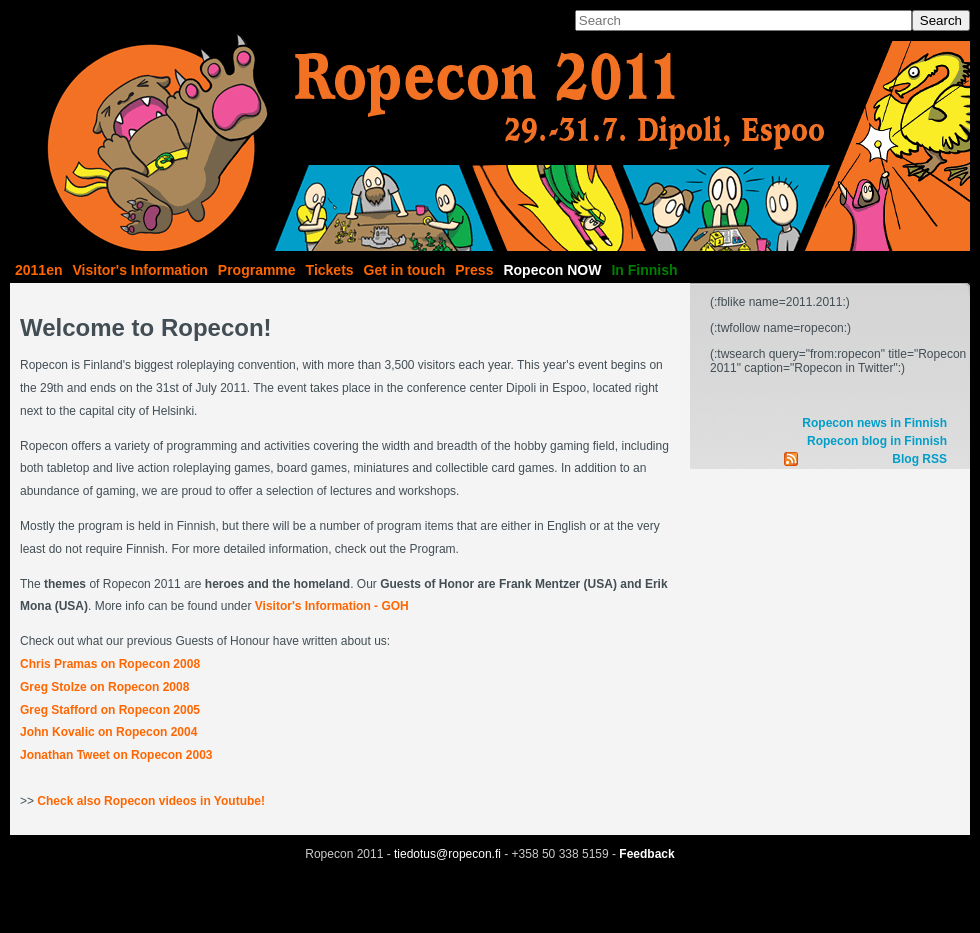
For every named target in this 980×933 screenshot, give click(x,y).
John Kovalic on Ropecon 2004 (108, 732)
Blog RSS (919, 459)
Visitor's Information (139, 270)
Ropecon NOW (552, 270)
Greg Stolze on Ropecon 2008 (104, 687)
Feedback (646, 854)
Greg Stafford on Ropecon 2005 (110, 710)
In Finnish (644, 270)
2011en (38, 270)
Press (474, 270)
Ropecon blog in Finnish (877, 441)
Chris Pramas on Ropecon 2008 (110, 664)
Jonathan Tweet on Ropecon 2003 (116, 755)
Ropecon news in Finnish (874, 423)
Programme (257, 270)
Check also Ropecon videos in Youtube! (151, 801)
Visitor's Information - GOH (332, 606)
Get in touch (405, 270)
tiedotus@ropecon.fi (447, 854)
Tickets (330, 270)
